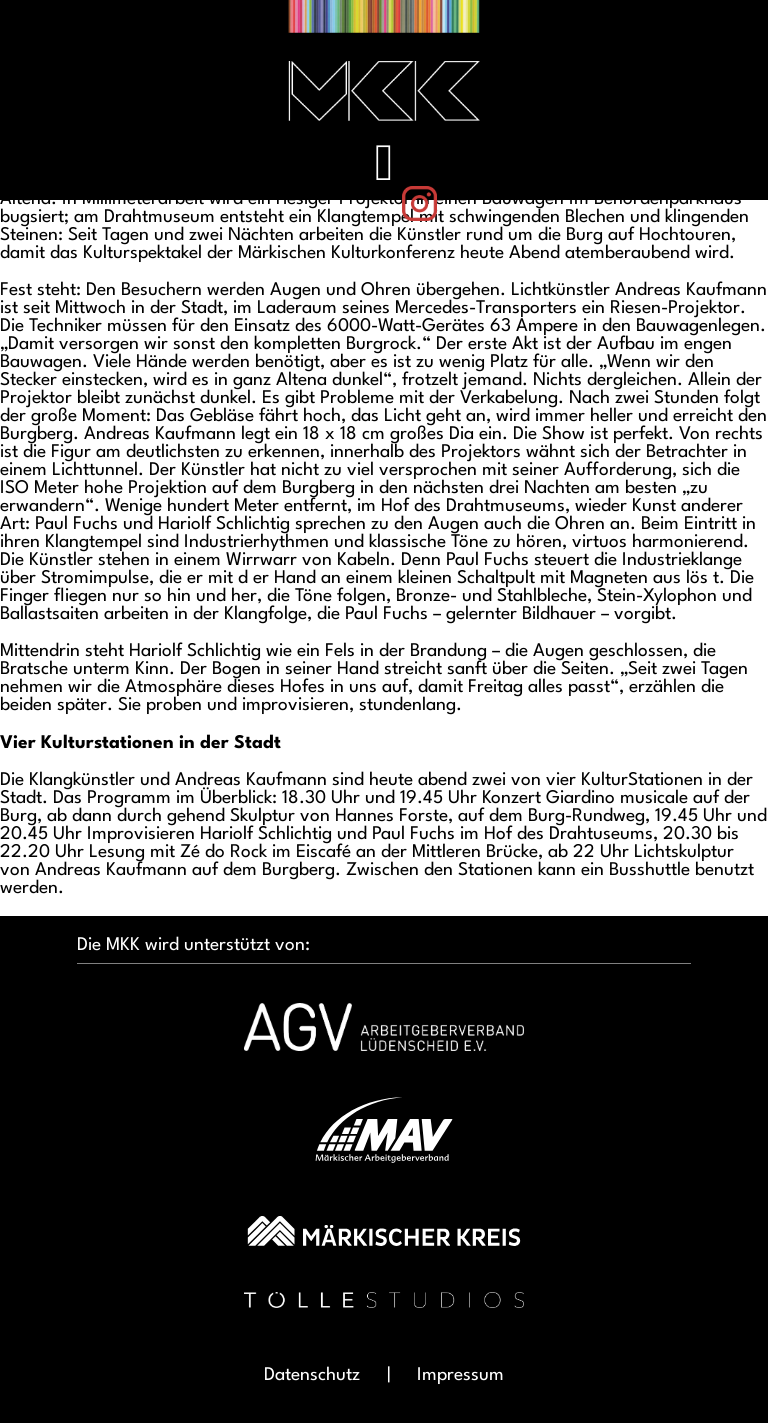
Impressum (460, 1375)
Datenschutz (312, 1375)
